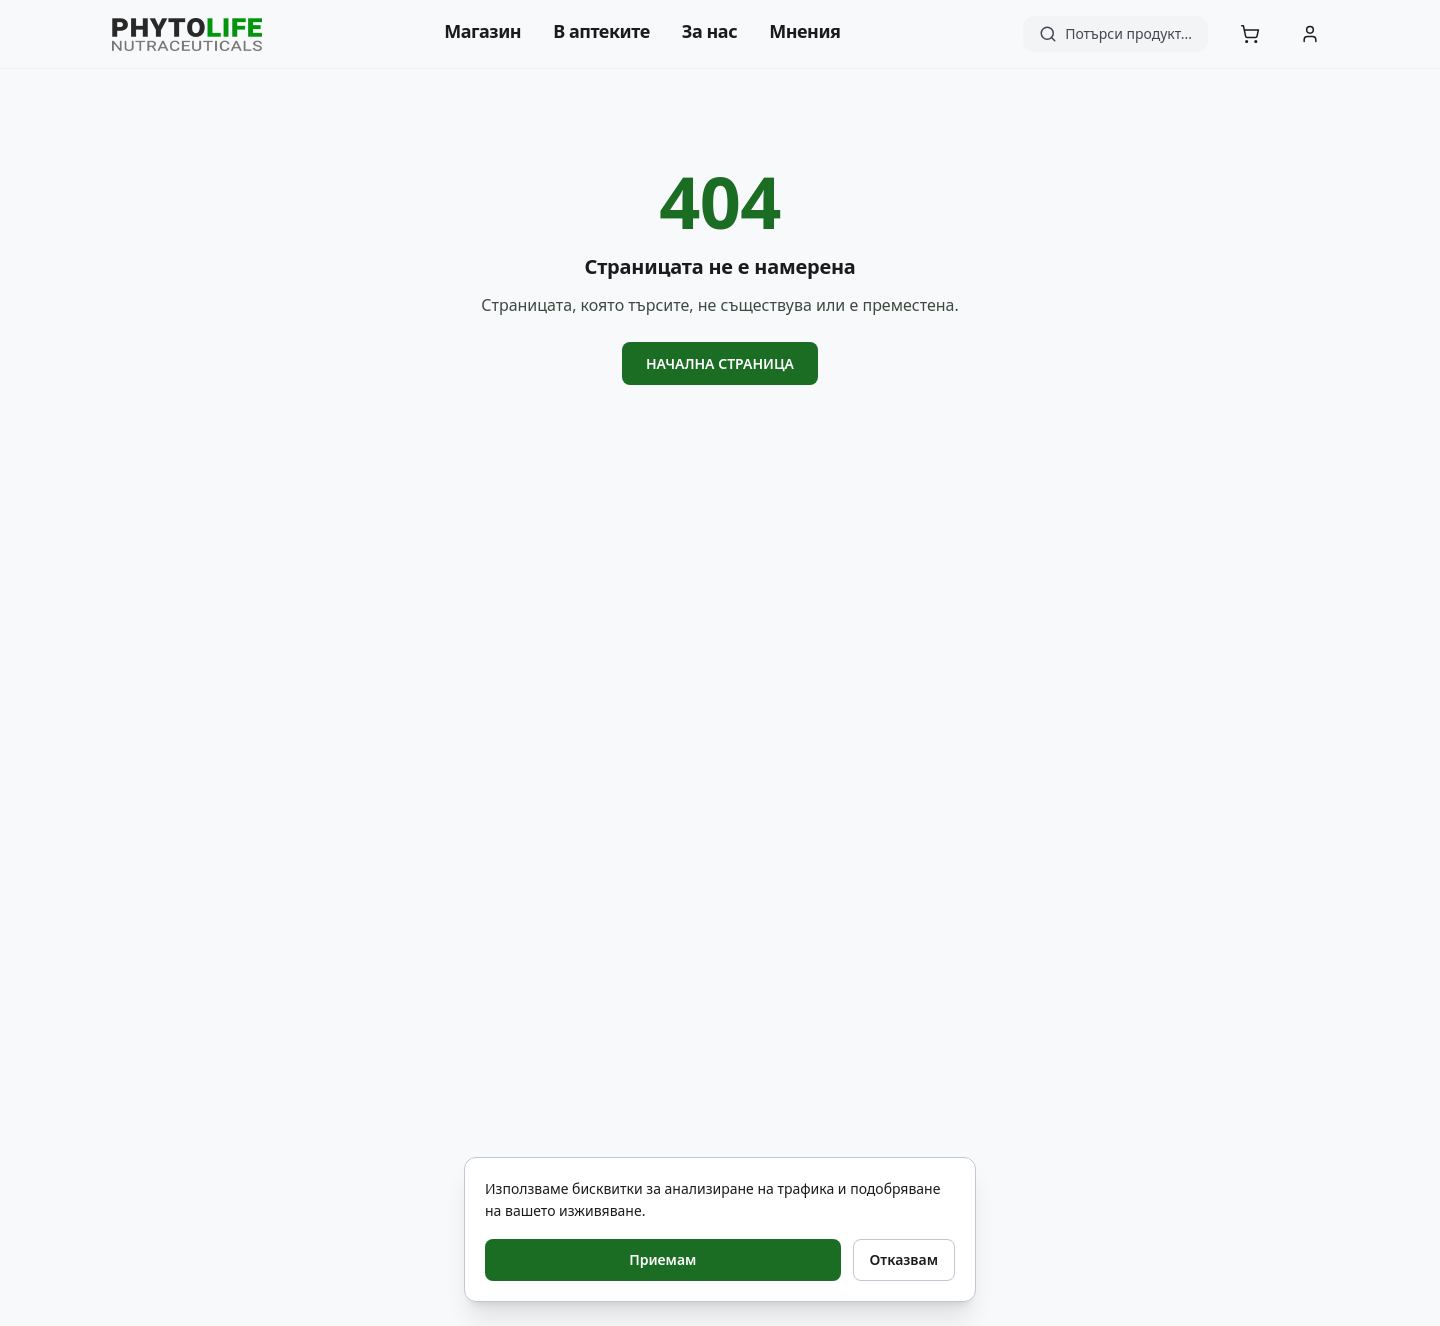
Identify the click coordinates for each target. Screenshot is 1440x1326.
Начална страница (720, 363)
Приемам (662, 1259)
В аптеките (601, 31)
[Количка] (1250, 34)
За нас (709, 31)
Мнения (804, 31)
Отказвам (904, 1259)
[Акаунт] (1310, 34)
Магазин (482, 31)
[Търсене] (1115, 34)
